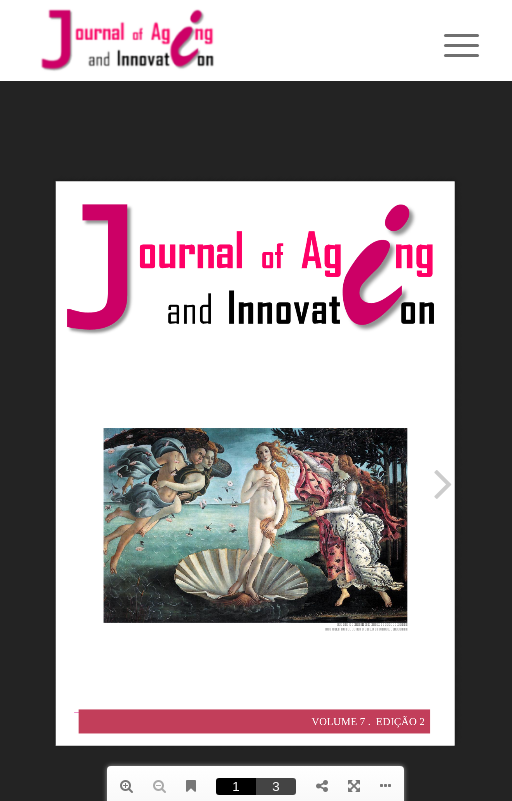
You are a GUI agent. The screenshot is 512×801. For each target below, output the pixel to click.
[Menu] (446, 42)
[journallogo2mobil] (212, 40)
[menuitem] (446, 42)
